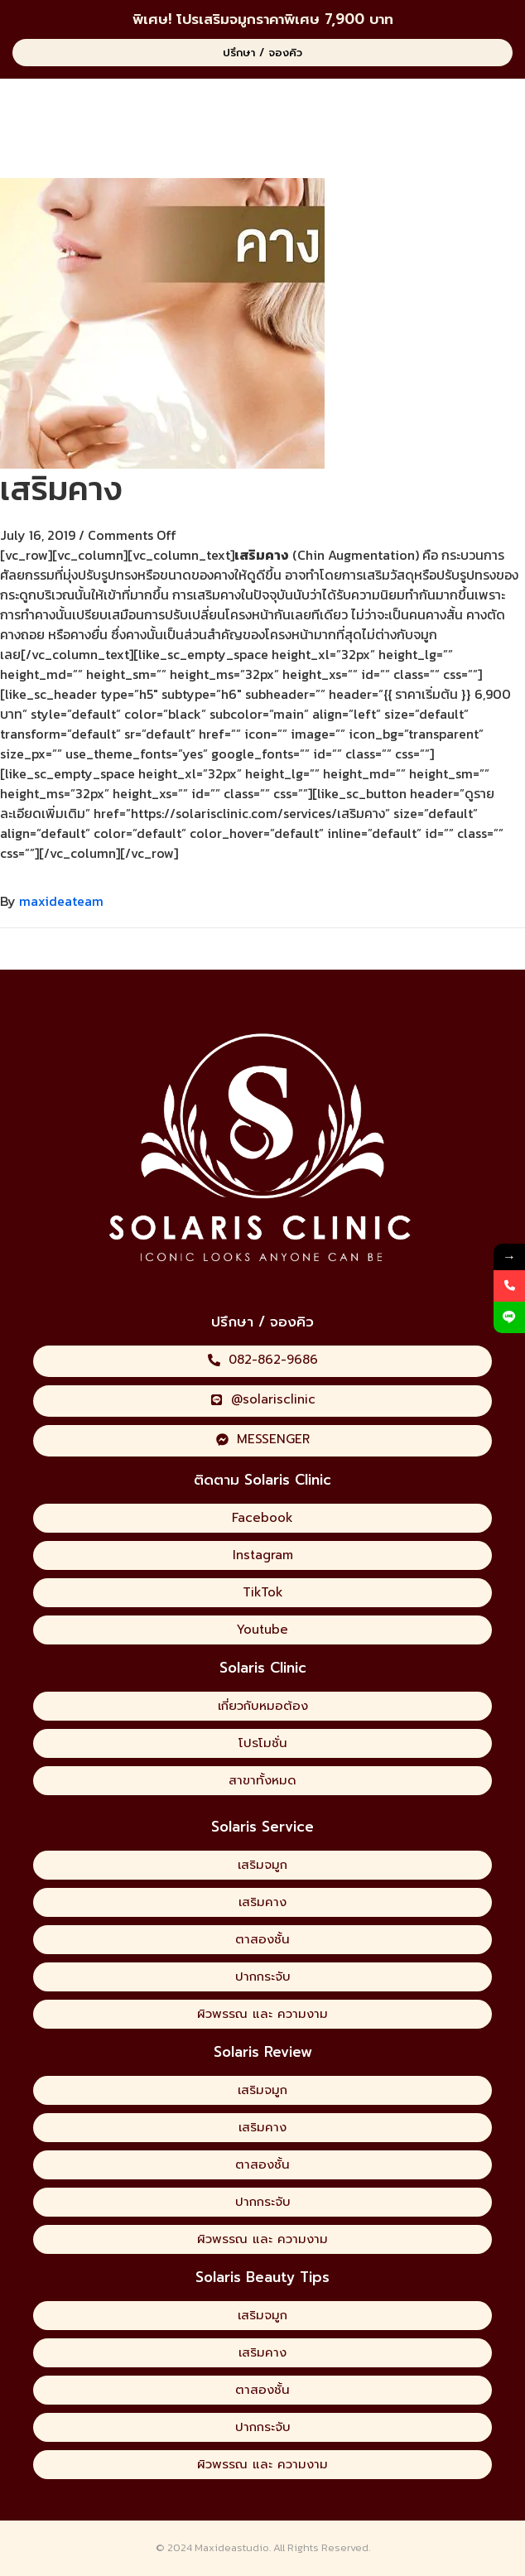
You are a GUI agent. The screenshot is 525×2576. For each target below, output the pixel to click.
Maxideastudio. (233, 2547)
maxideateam (61, 901)
